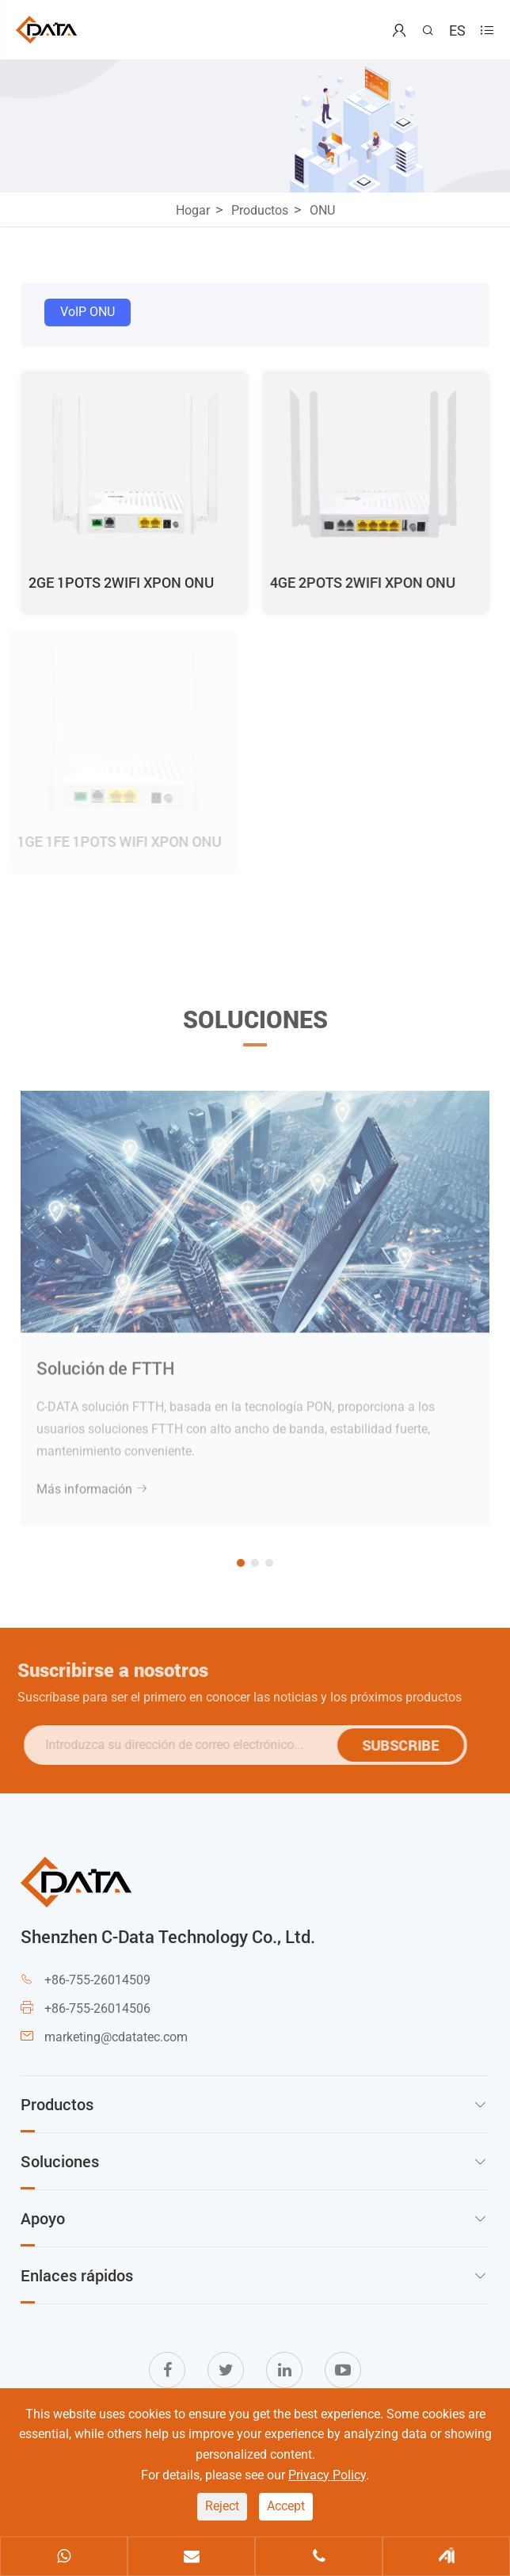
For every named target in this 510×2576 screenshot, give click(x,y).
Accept (286, 2505)
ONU (322, 210)
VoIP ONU (87, 311)
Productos (259, 210)
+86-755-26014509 (97, 1979)
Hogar (193, 210)
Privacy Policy (327, 2475)
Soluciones (255, 1024)
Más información (92, 1482)
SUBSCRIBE (405, 1745)
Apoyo (43, 2218)
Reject (222, 2505)
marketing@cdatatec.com (116, 2036)
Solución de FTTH (105, 1361)
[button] (241, 1563)
